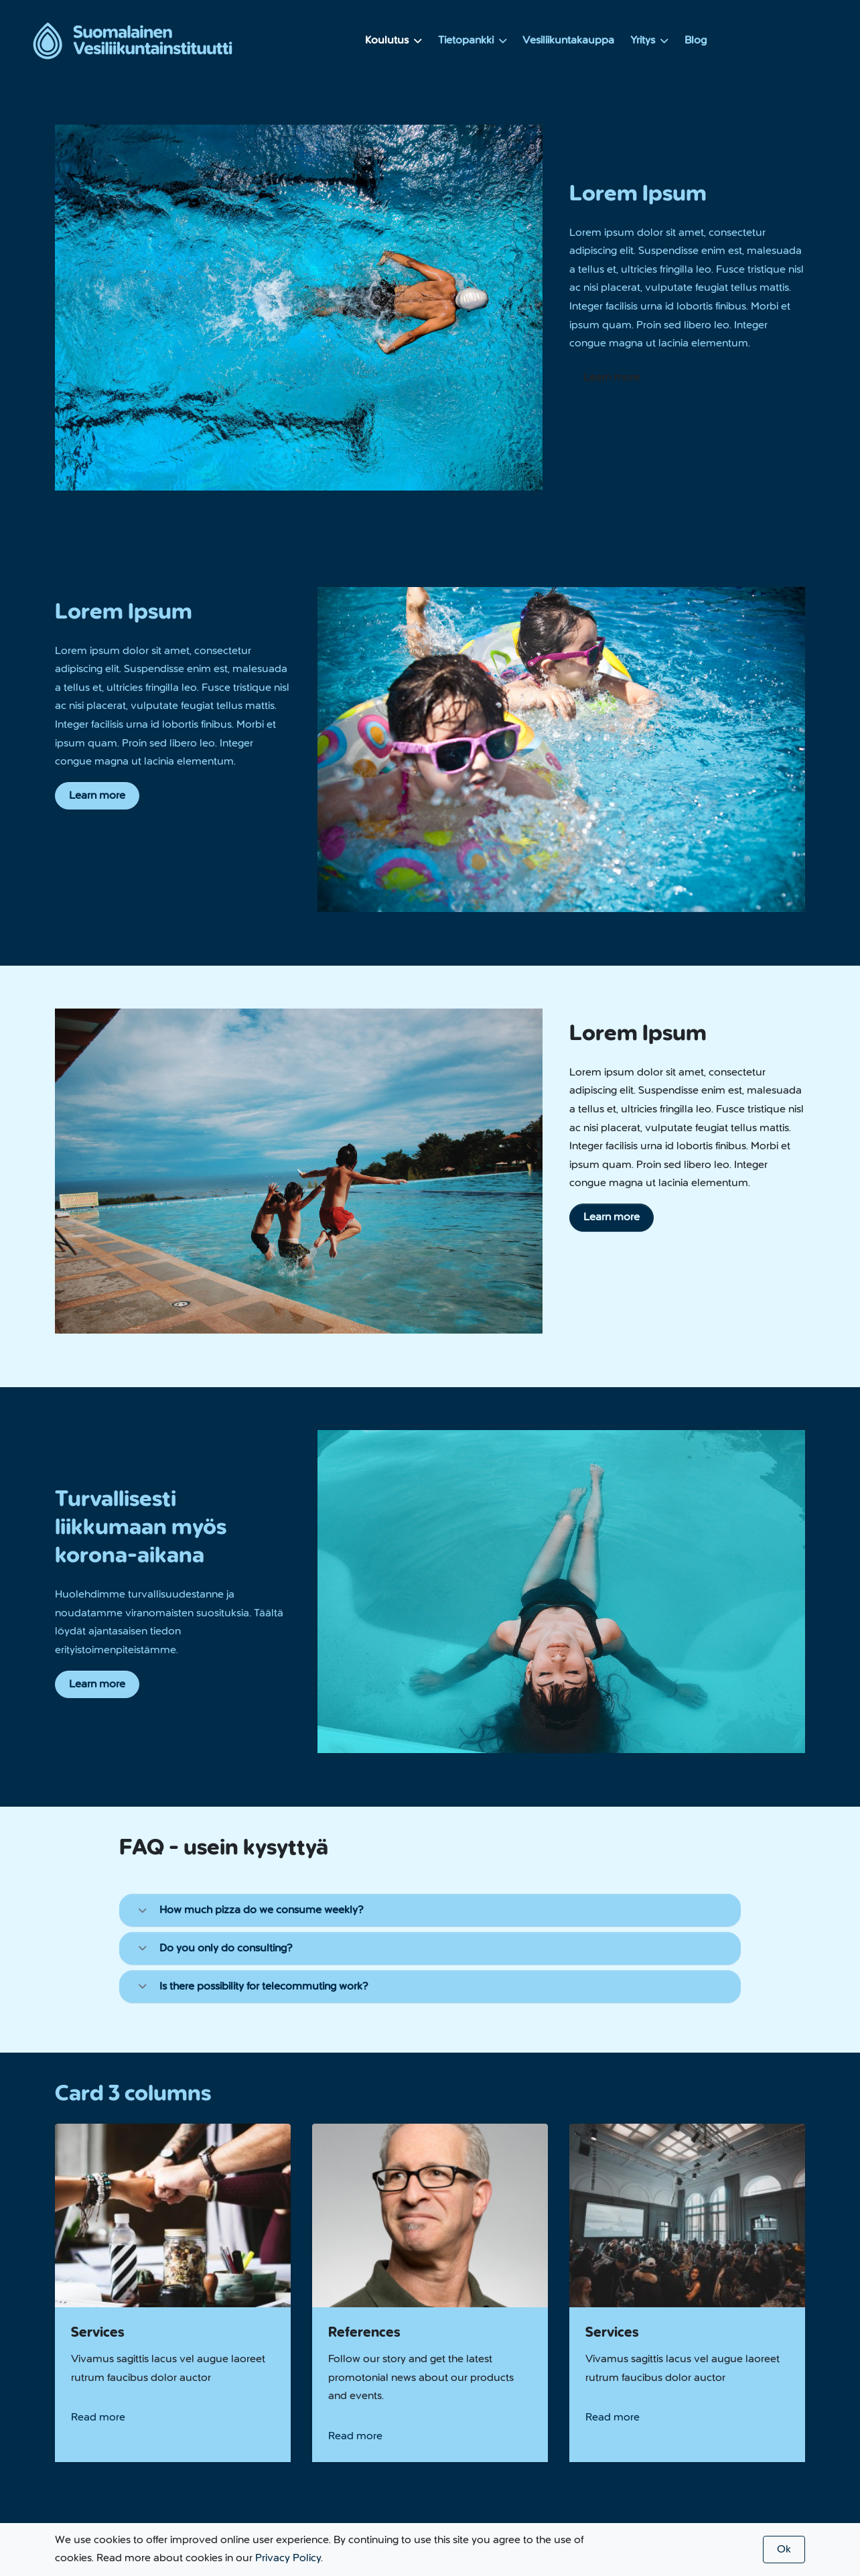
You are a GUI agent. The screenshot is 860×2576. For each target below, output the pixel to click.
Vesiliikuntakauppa (568, 40)
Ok (784, 2549)
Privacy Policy (288, 2558)
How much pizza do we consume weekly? (251, 1910)
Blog (696, 40)
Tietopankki (472, 40)
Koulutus (393, 40)
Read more (98, 2252)
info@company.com (265, 2404)
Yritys (649, 40)
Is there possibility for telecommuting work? (254, 1986)
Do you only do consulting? (216, 1948)
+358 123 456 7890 (125, 2404)
